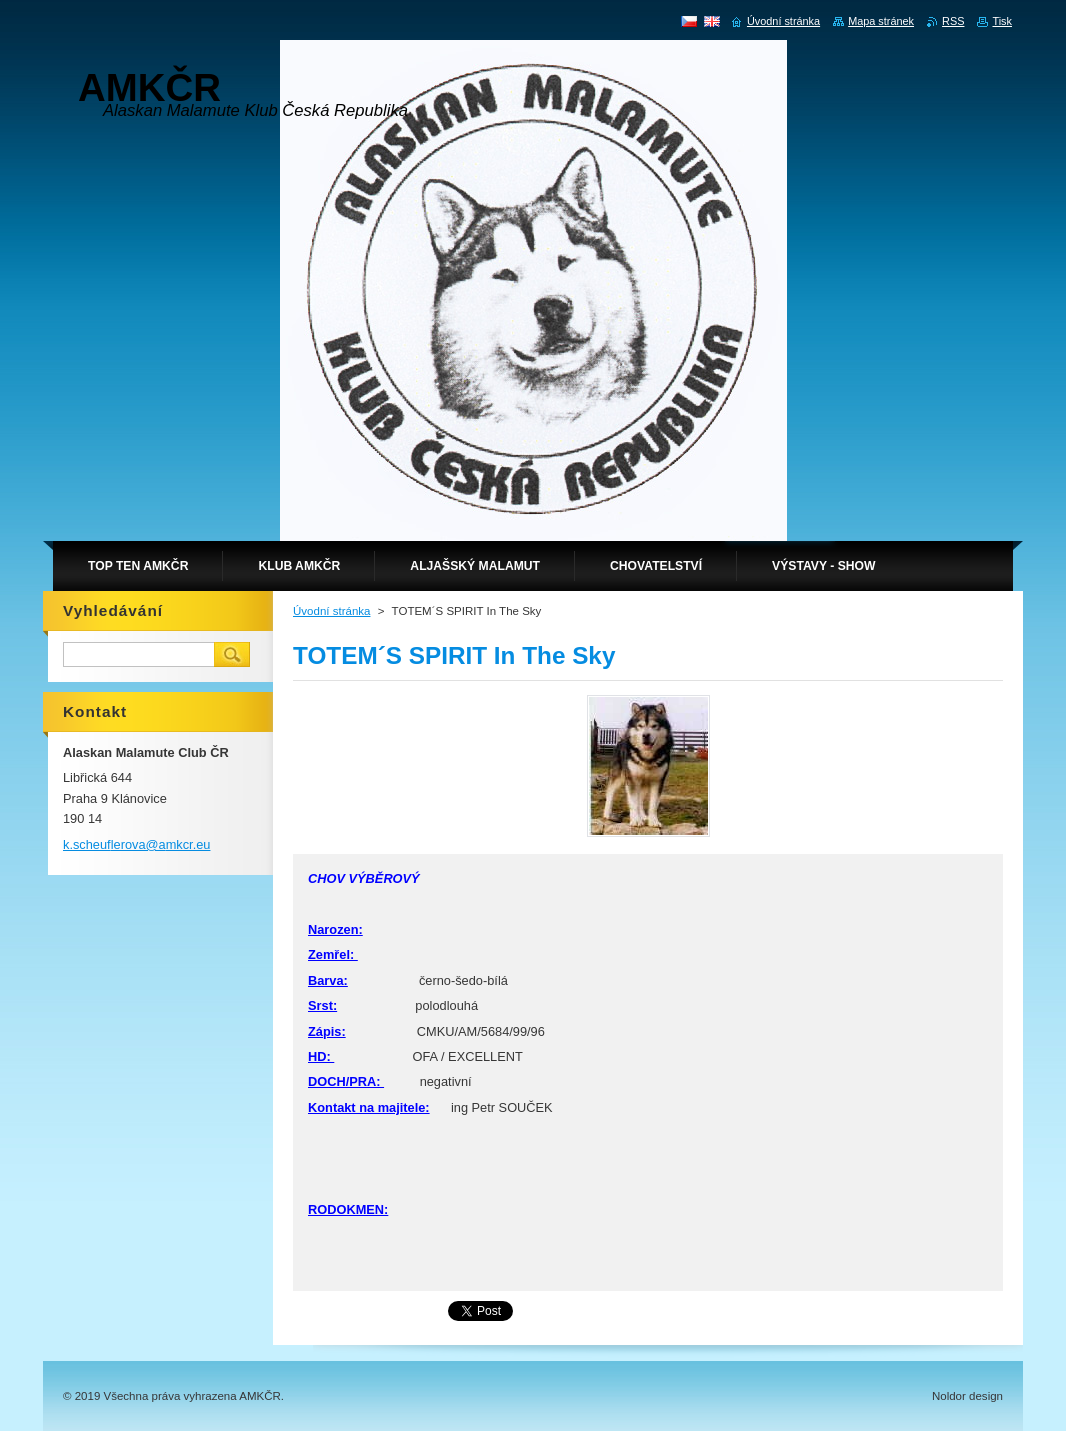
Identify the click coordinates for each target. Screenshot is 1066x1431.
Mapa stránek (881, 21)
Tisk (1002, 21)
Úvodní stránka (331, 611)
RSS (953, 21)
